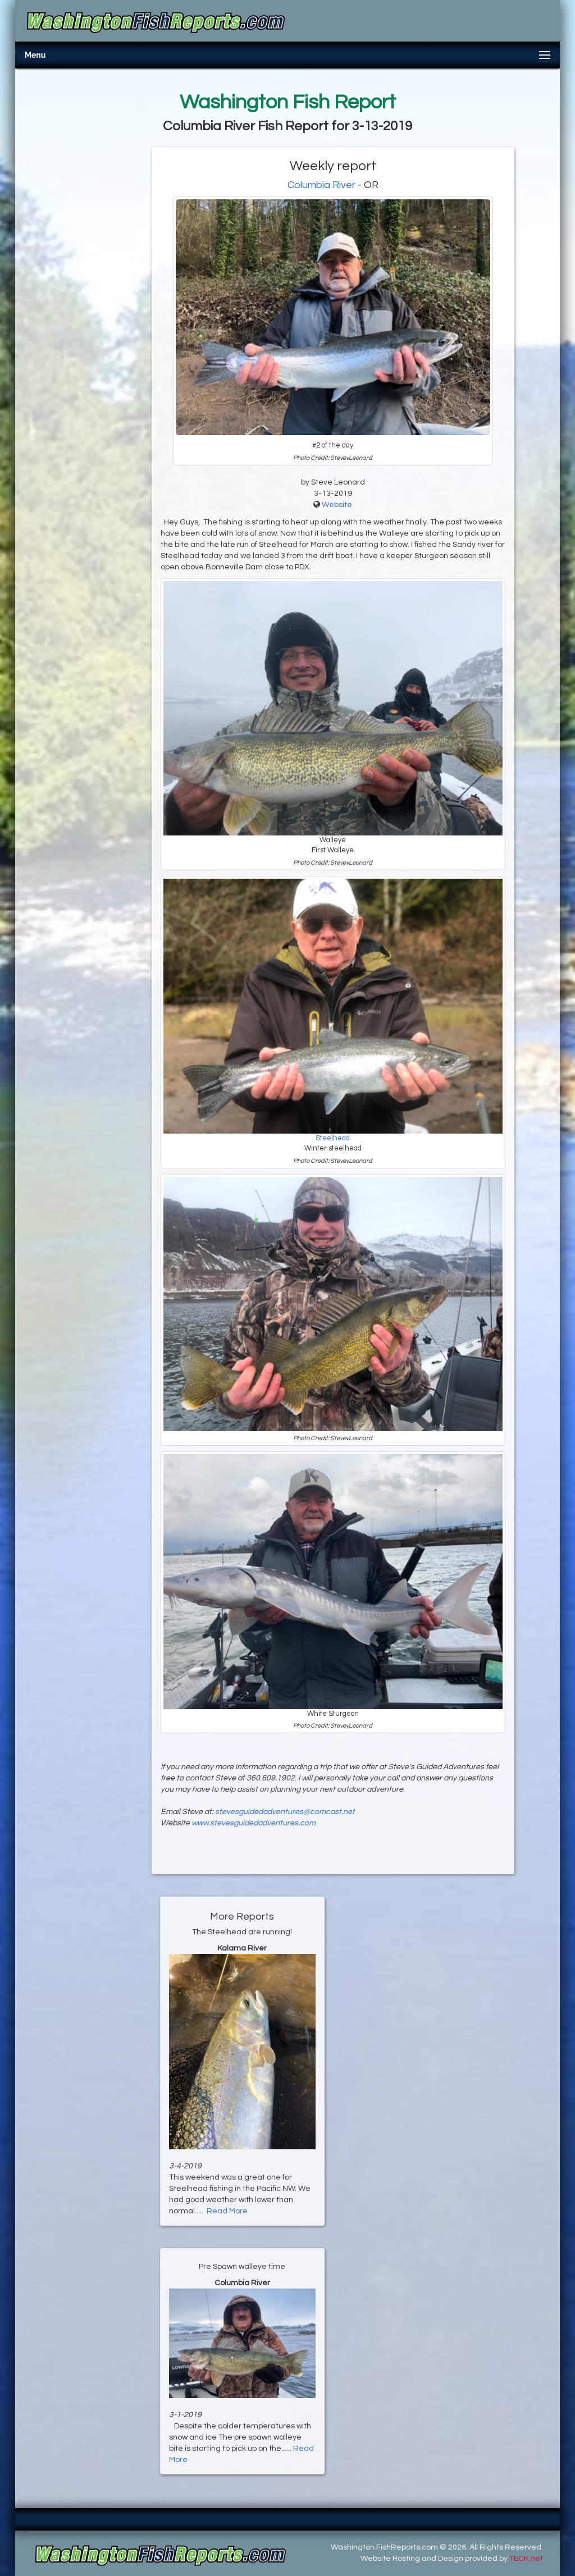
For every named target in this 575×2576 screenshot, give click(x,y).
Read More (227, 2211)
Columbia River (321, 185)
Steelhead (333, 1138)
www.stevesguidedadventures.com (253, 1823)
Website (337, 505)
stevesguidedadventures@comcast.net (285, 1812)
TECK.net (526, 2559)
